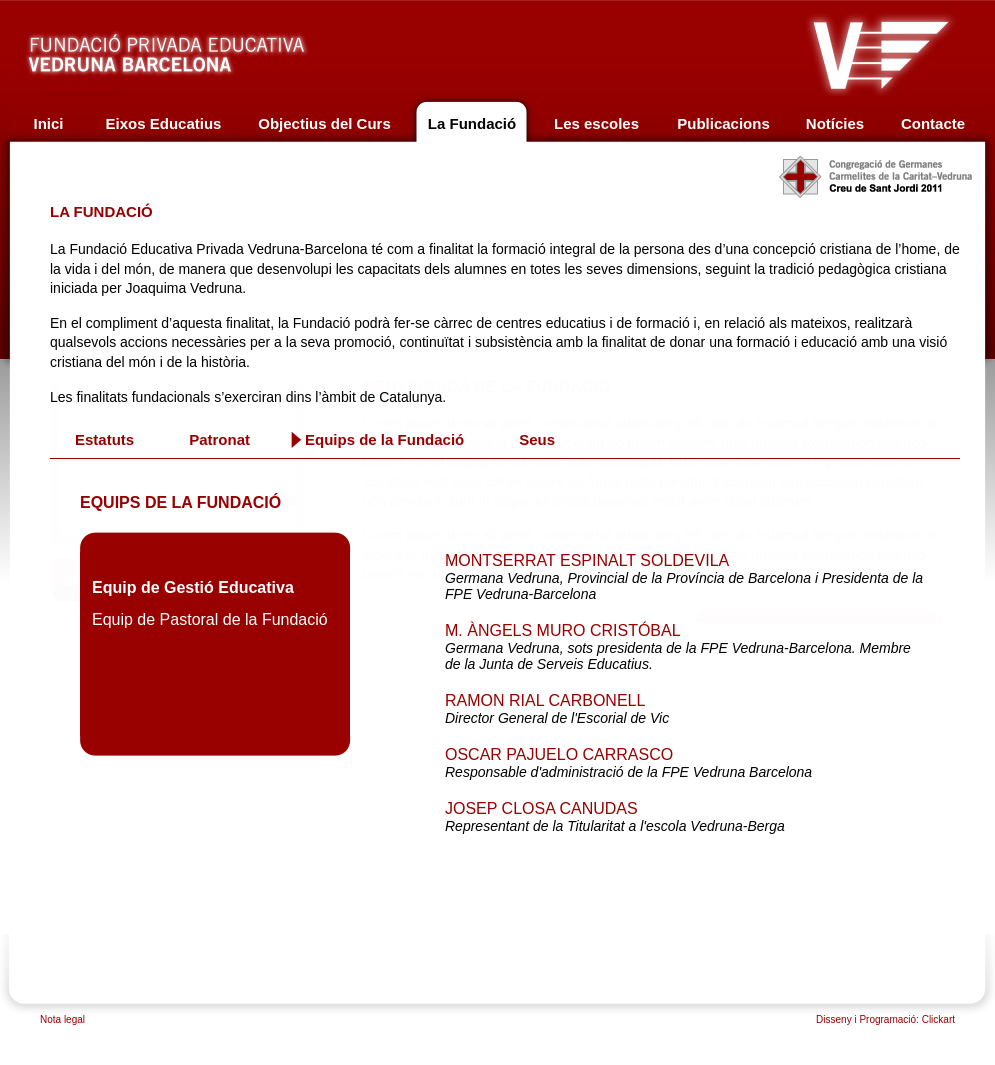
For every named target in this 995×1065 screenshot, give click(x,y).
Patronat (219, 440)
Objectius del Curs (324, 123)
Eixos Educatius (164, 123)
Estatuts (104, 440)
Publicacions (723, 123)
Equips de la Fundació (384, 440)
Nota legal (62, 1019)
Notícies (835, 123)
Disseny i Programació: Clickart (885, 1019)
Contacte (933, 123)
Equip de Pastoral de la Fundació (210, 619)
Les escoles (596, 123)
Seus (537, 440)
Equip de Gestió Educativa (193, 587)
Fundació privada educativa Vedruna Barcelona (187, 48)
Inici (48, 123)
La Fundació (472, 123)
